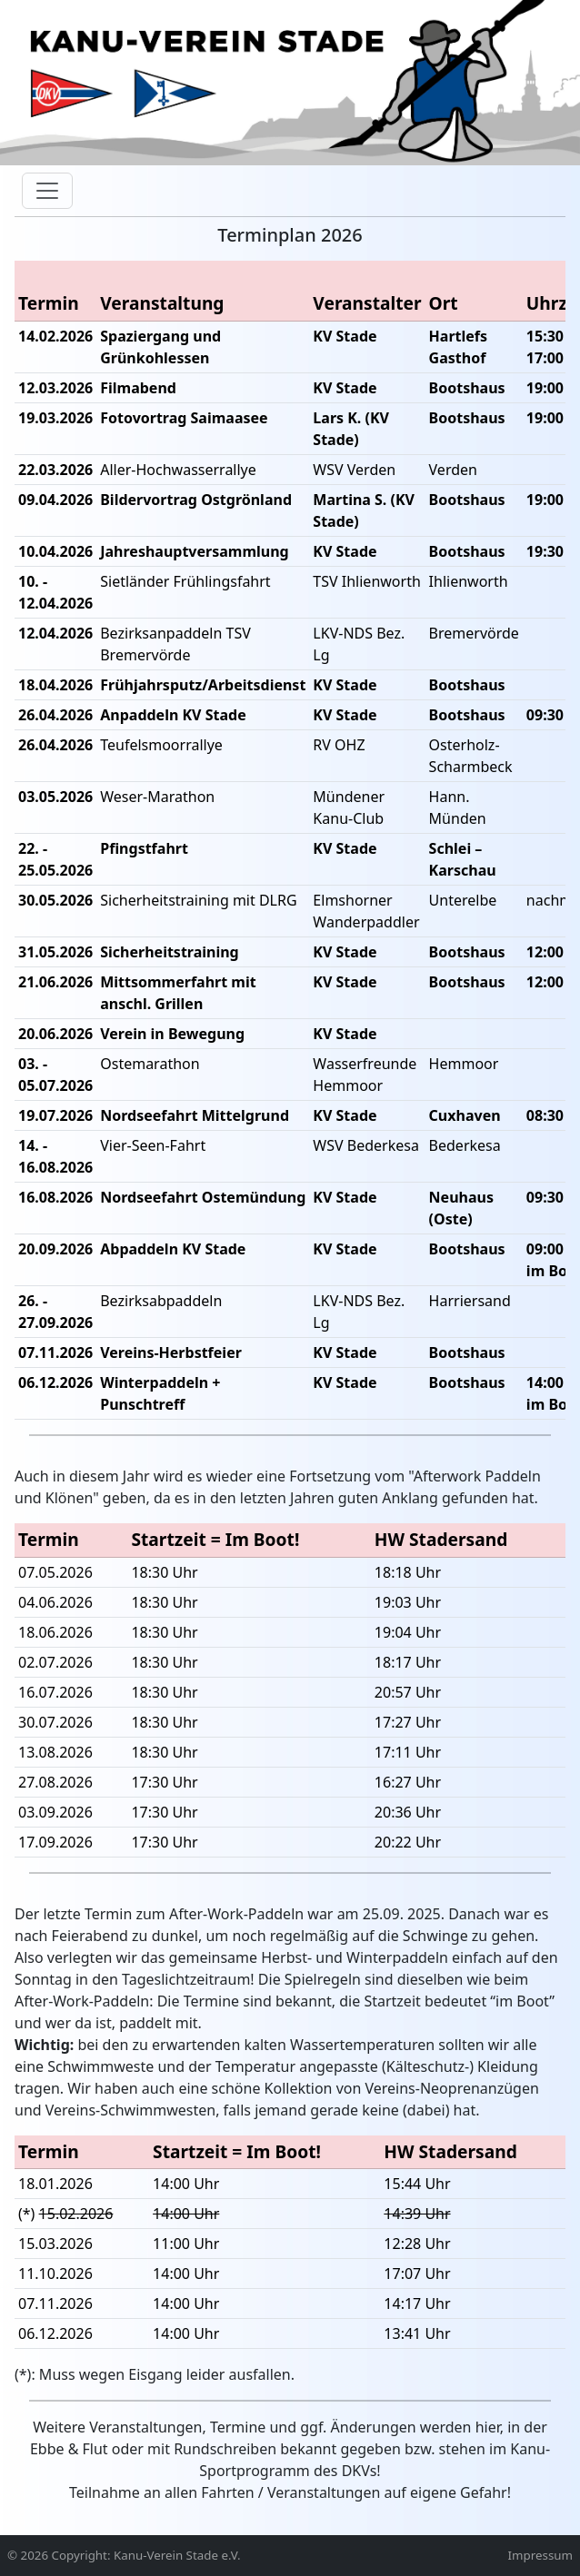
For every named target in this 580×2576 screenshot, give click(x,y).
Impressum (540, 2555)
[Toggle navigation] (47, 191)
